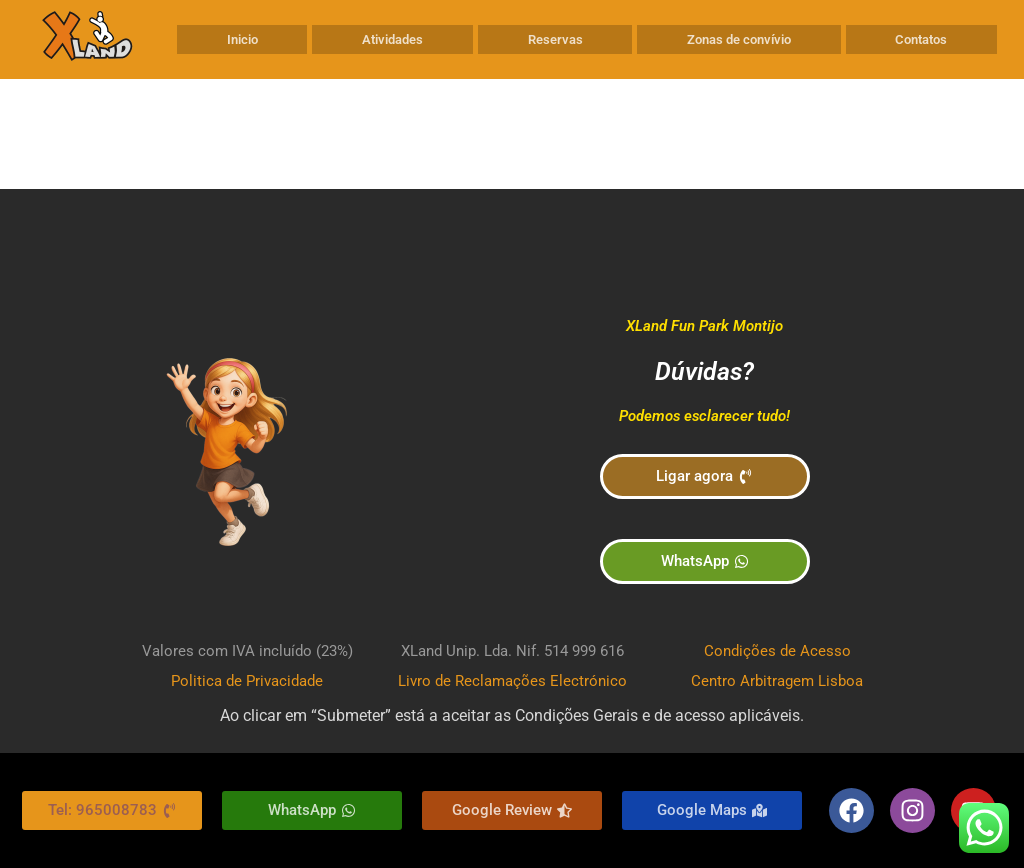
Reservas (555, 39)
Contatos (921, 39)
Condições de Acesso (777, 651)
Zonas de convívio (739, 39)
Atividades (392, 39)
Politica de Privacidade (247, 681)
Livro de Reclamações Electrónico (512, 681)
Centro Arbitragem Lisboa (777, 681)
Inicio (242, 39)
